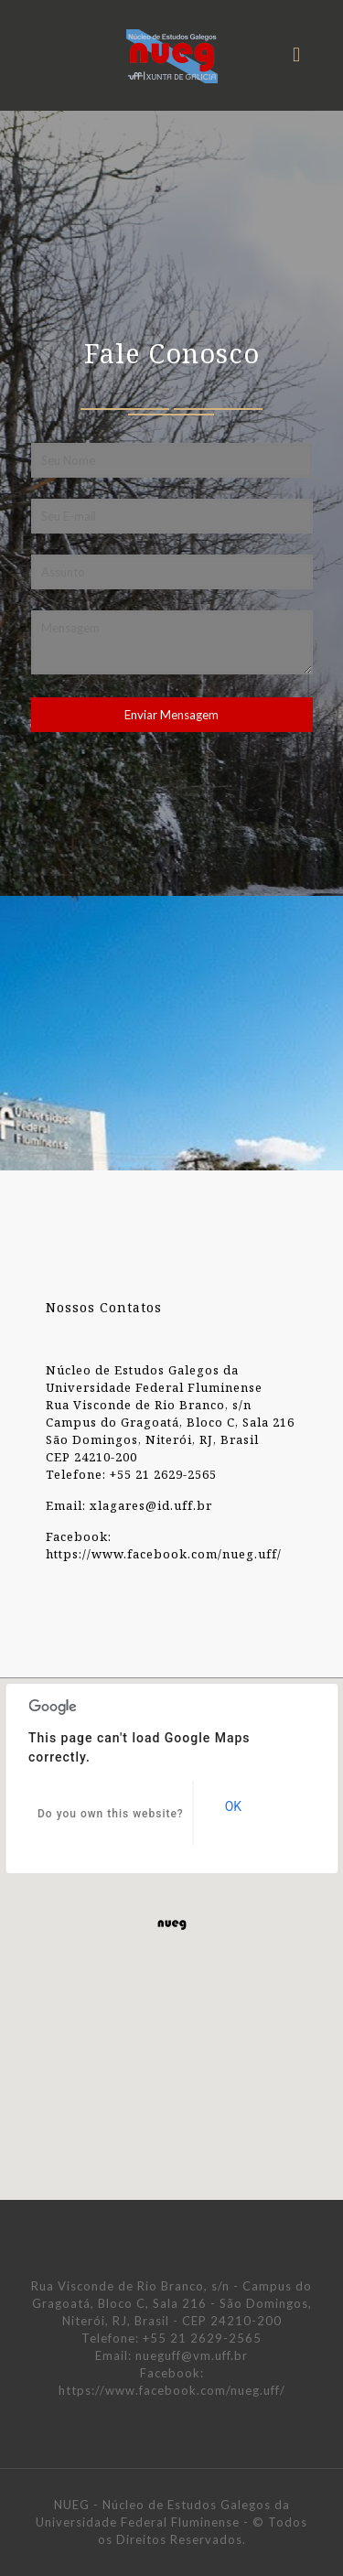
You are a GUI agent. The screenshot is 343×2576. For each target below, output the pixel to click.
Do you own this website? (111, 1813)
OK (233, 1806)
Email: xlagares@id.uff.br (129, 1505)
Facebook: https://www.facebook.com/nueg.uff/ (164, 1545)
